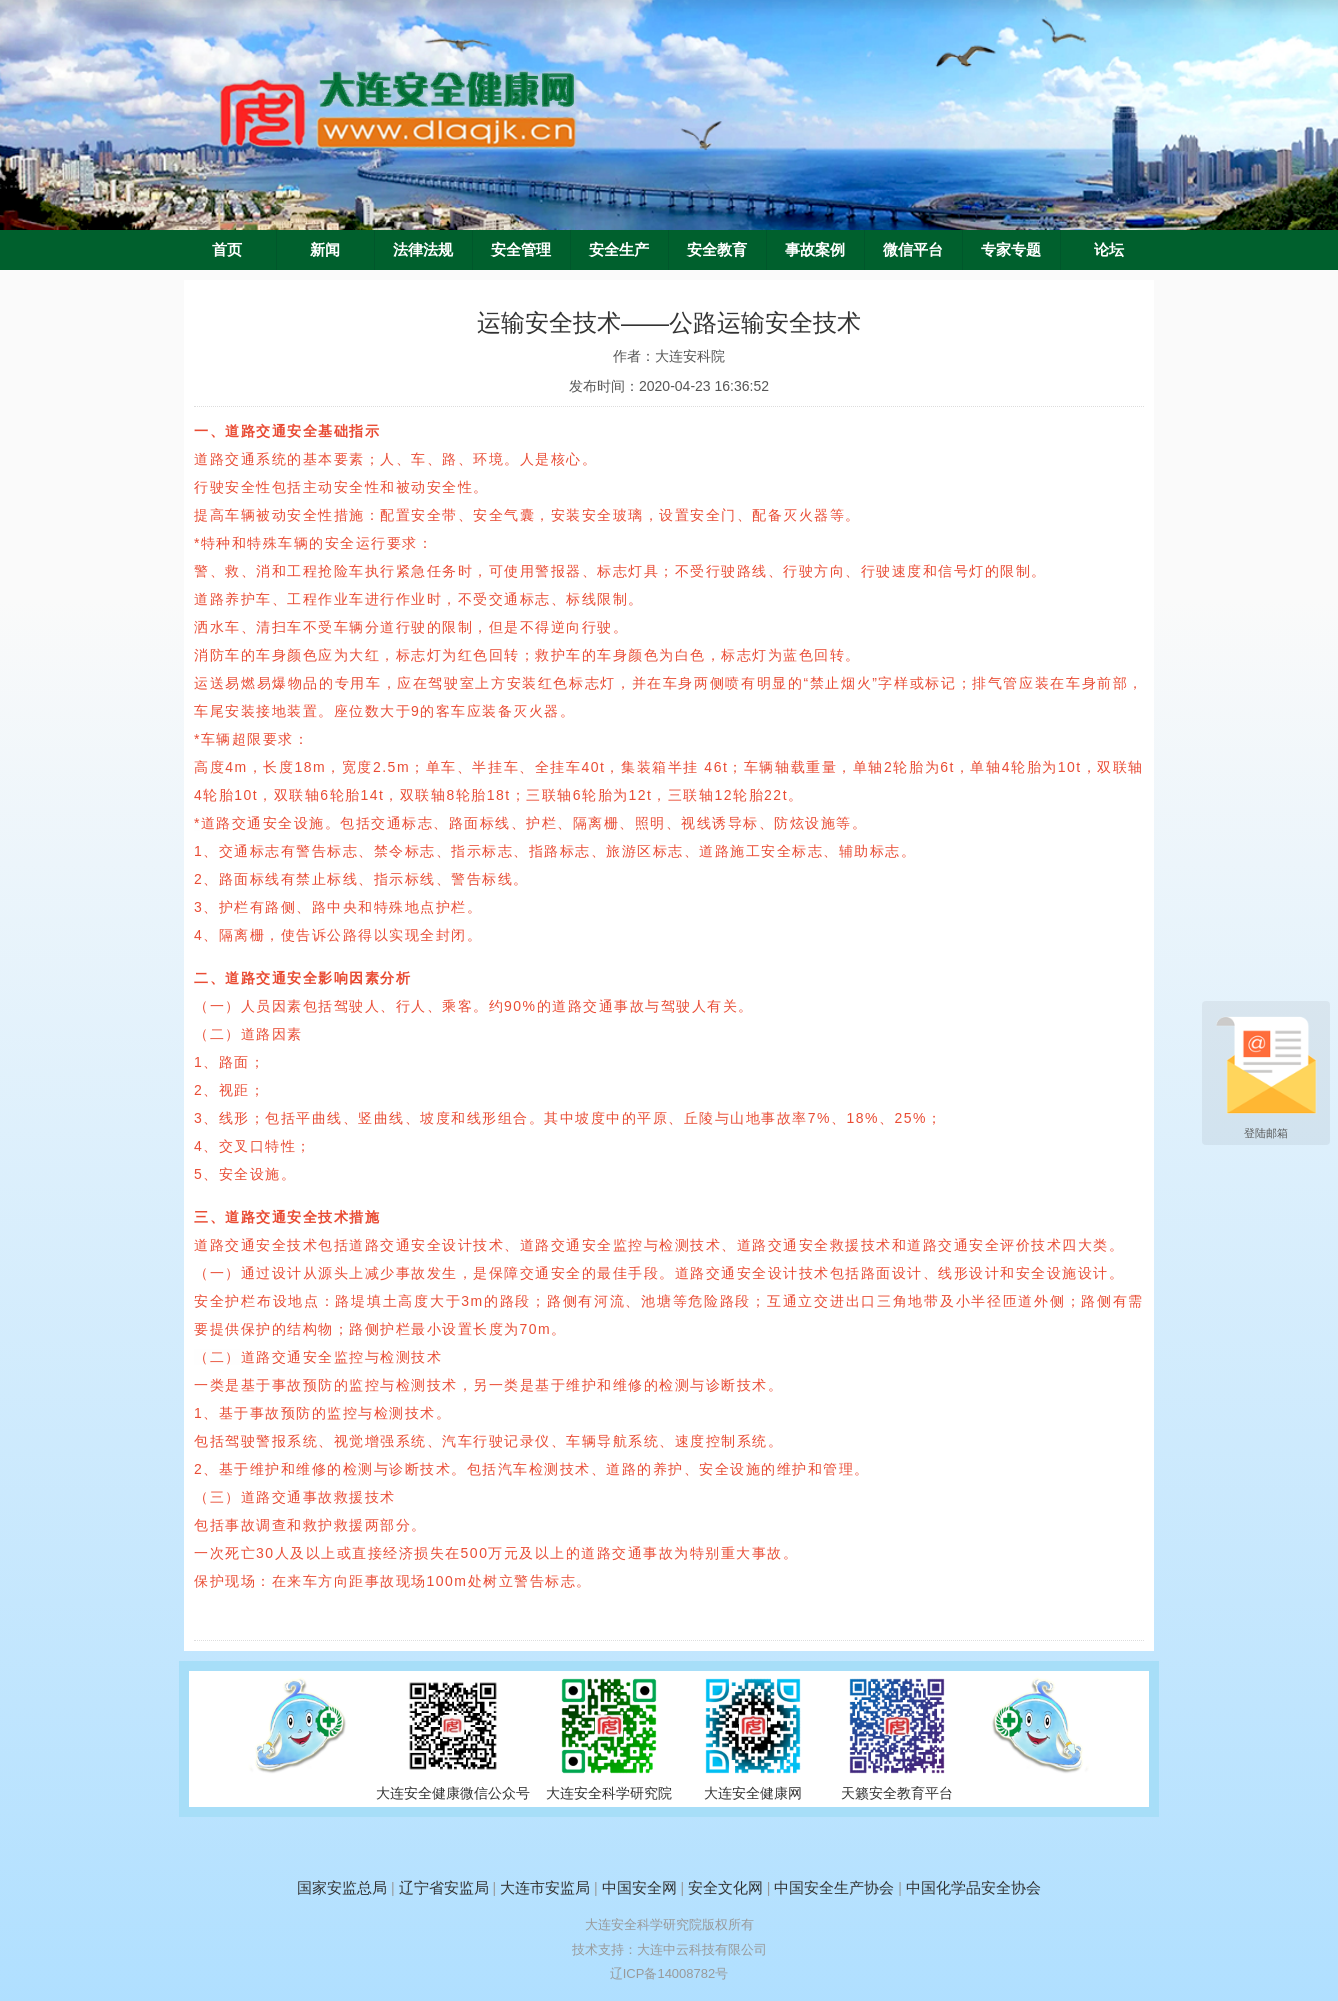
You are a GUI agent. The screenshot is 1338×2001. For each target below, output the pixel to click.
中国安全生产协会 (834, 1887)
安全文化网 (725, 1887)
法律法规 (423, 250)
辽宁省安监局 (444, 1887)
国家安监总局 (342, 1887)
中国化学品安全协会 (973, 1887)
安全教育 (717, 250)
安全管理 (521, 250)
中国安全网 (639, 1887)
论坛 (1109, 250)
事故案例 (815, 250)
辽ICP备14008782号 (669, 1973)
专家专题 (1011, 250)
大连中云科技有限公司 (702, 1949)
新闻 (325, 250)
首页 (227, 250)
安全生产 (619, 250)
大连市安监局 (545, 1887)
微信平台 (913, 250)
